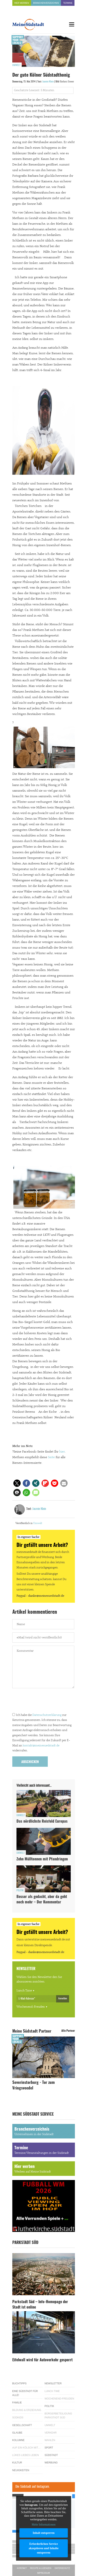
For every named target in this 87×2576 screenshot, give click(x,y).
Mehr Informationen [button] (43, 2524)
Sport (49, 2447)
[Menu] (72, 24)
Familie (17, 2402)
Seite (51, 1457)
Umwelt (16, 65)
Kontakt (22, 2568)
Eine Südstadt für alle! (25, 2393)
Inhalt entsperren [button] (43, 2532)
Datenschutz (62, 2568)
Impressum (43, 2573)
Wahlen (50, 2440)
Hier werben (21, 3)
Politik (20, 1890)
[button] (17, 1483)
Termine (67, 3)
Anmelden (62, 1998)
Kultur (17, 2462)
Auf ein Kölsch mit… (26, 2447)
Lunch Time (24, 1990)
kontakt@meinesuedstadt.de (41, 1745)
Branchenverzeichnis (46, 3)
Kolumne (18, 2440)
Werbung (51, 2462)
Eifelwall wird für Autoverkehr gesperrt (42, 2360)
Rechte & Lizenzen (40, 2568)
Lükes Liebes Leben (25, 2455)
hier (62, 1451)
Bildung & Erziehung (26, 2410)
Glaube (17, 2432)
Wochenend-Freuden (30, 2006)
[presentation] (44, 1701)
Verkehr (51, 2432)
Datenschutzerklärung (47, 1715)
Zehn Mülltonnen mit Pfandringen (42, 1859)
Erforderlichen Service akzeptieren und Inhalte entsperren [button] (43, 2548)
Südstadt (51, 2455)
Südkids (17, 2417)
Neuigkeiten (20, 2470)
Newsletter (53, 2383)
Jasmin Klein (48, 81)
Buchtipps (19, 2383)
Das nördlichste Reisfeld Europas (42, 1821)
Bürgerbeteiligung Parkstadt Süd (58, 2415)
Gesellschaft (22, 2425)
